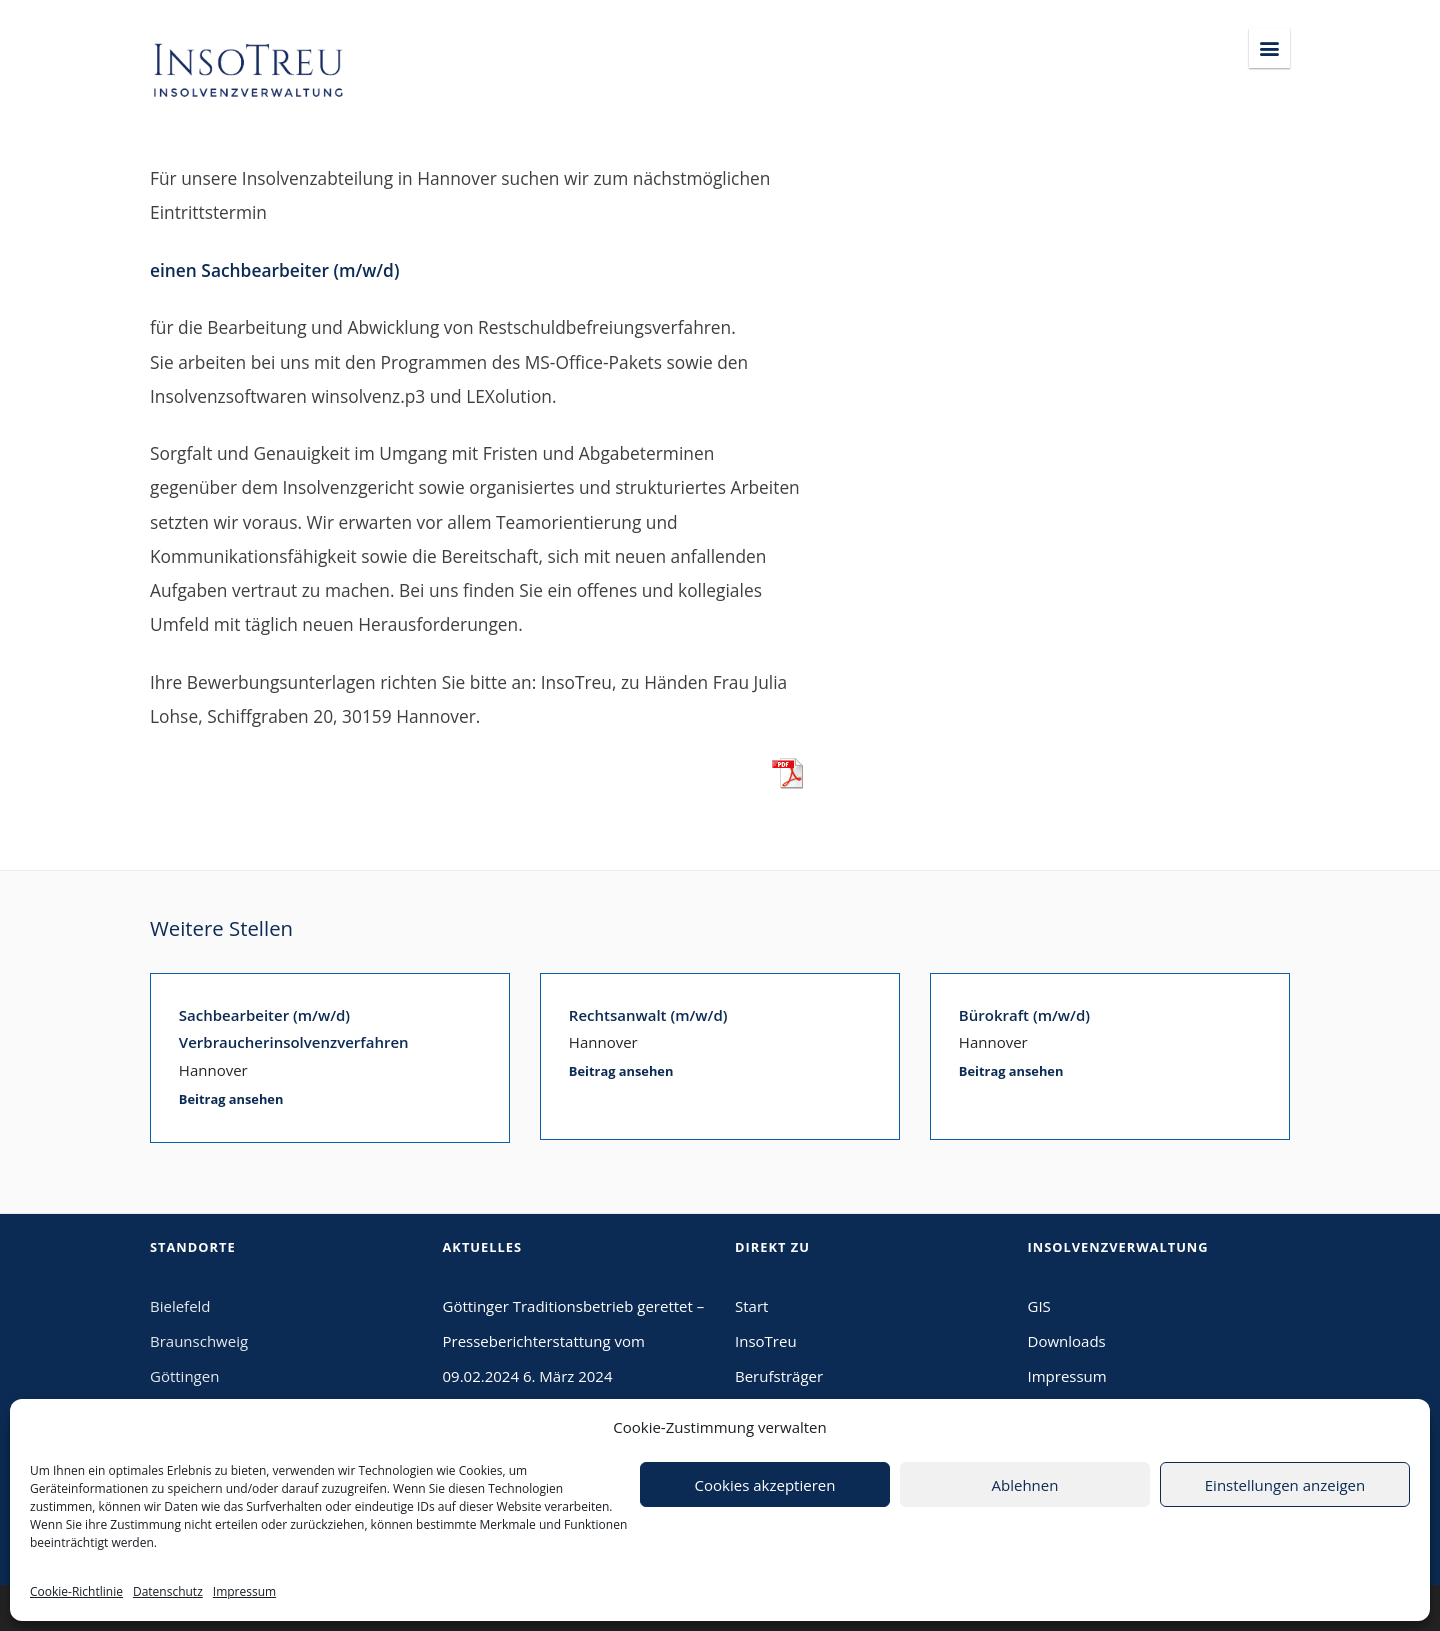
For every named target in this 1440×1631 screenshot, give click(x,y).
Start (751, 1306)
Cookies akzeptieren (765, 1485)
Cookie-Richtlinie (76, 1591)
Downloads (1067, 1341)
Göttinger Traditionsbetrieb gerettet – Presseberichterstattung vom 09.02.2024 (574, 1341)
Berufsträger (779, 1376)
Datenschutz (168, 1591)
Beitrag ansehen (231, 1099)
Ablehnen (1025, 1485)
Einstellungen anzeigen (1285, 1485)
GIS (1039, 1306)
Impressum (244, 1591)
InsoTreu (766, 1341)
